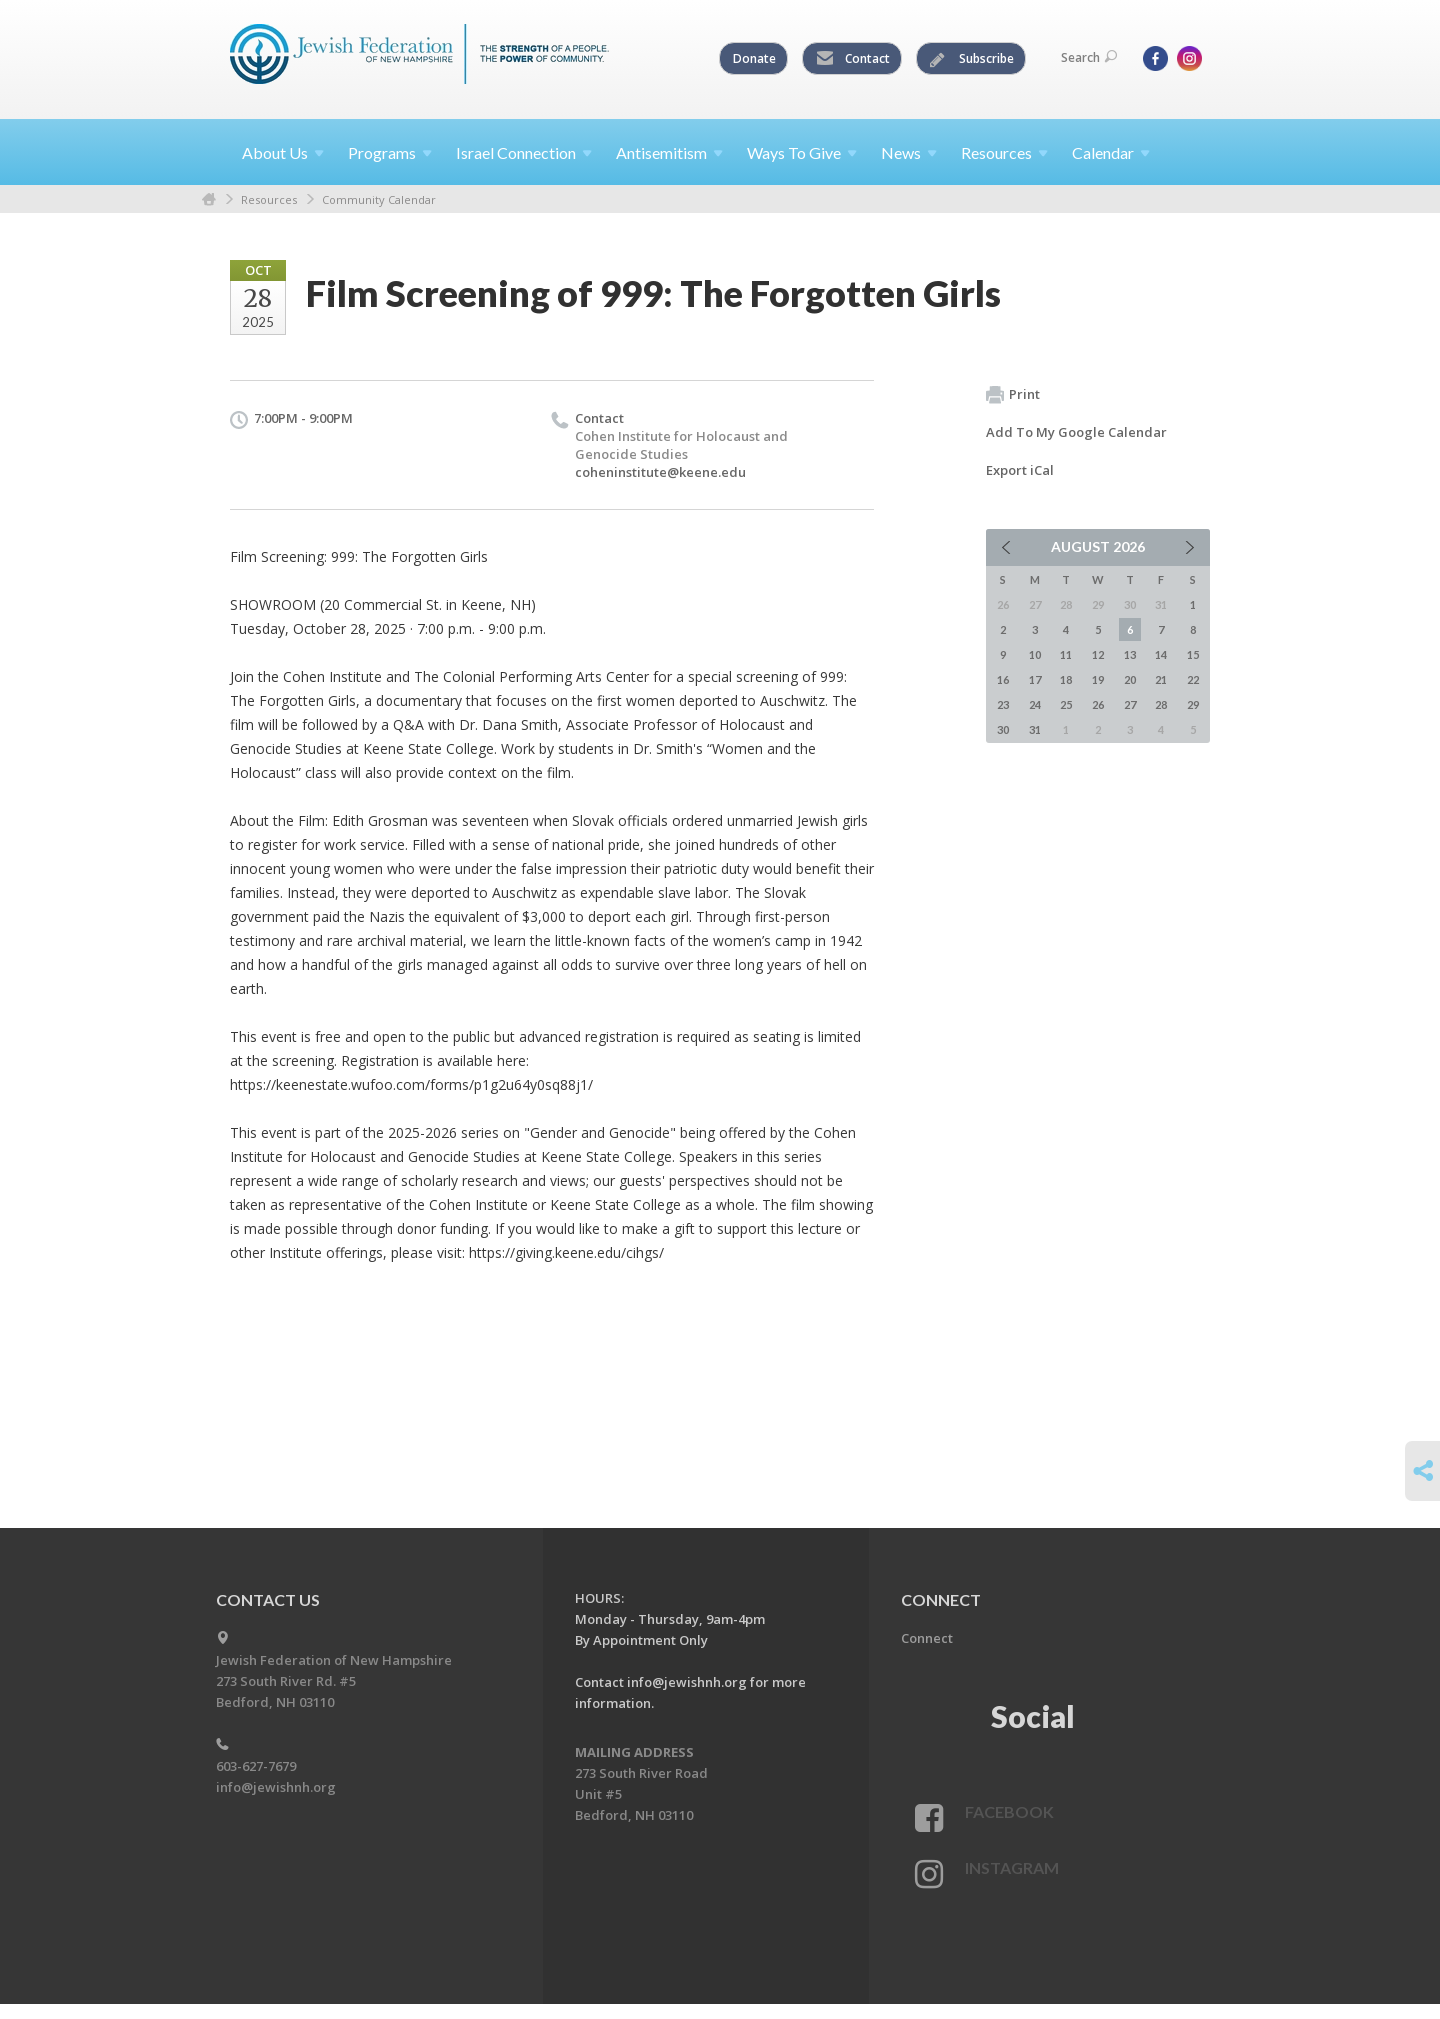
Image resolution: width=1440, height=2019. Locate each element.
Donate (754, 58)
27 (1130, 704)
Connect (927, 1638)
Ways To (802, 152)
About (283, 152)
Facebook (1009, 1811)
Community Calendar (379, 199)
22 (1193, 679)
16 (1003, 679)
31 (1035, 729)
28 (1161, 704)
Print (1013, 395)
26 (1098, 704)
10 (1035, 654)
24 (1035, 704)
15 (1193, 654)
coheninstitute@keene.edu (660, 472)
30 (1003, 729)
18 (1066, 679)
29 (1193, 704)
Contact (853, 59)
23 (1003, 704)
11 (1066, 654)
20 (1130, 679)
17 (1035, 679)
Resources (269, 199)
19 (1098, 679)
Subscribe (972, 59)
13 (1130, 654)
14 (1161, 654)
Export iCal (1020, 470)
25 (1066, 704)
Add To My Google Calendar (1076, 432)
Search (1089, 57)
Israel (524, 152)
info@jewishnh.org (276, 1787)
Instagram (1012, 1867)
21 (1161, 679)
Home (209, 199)
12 (1098, 654)
